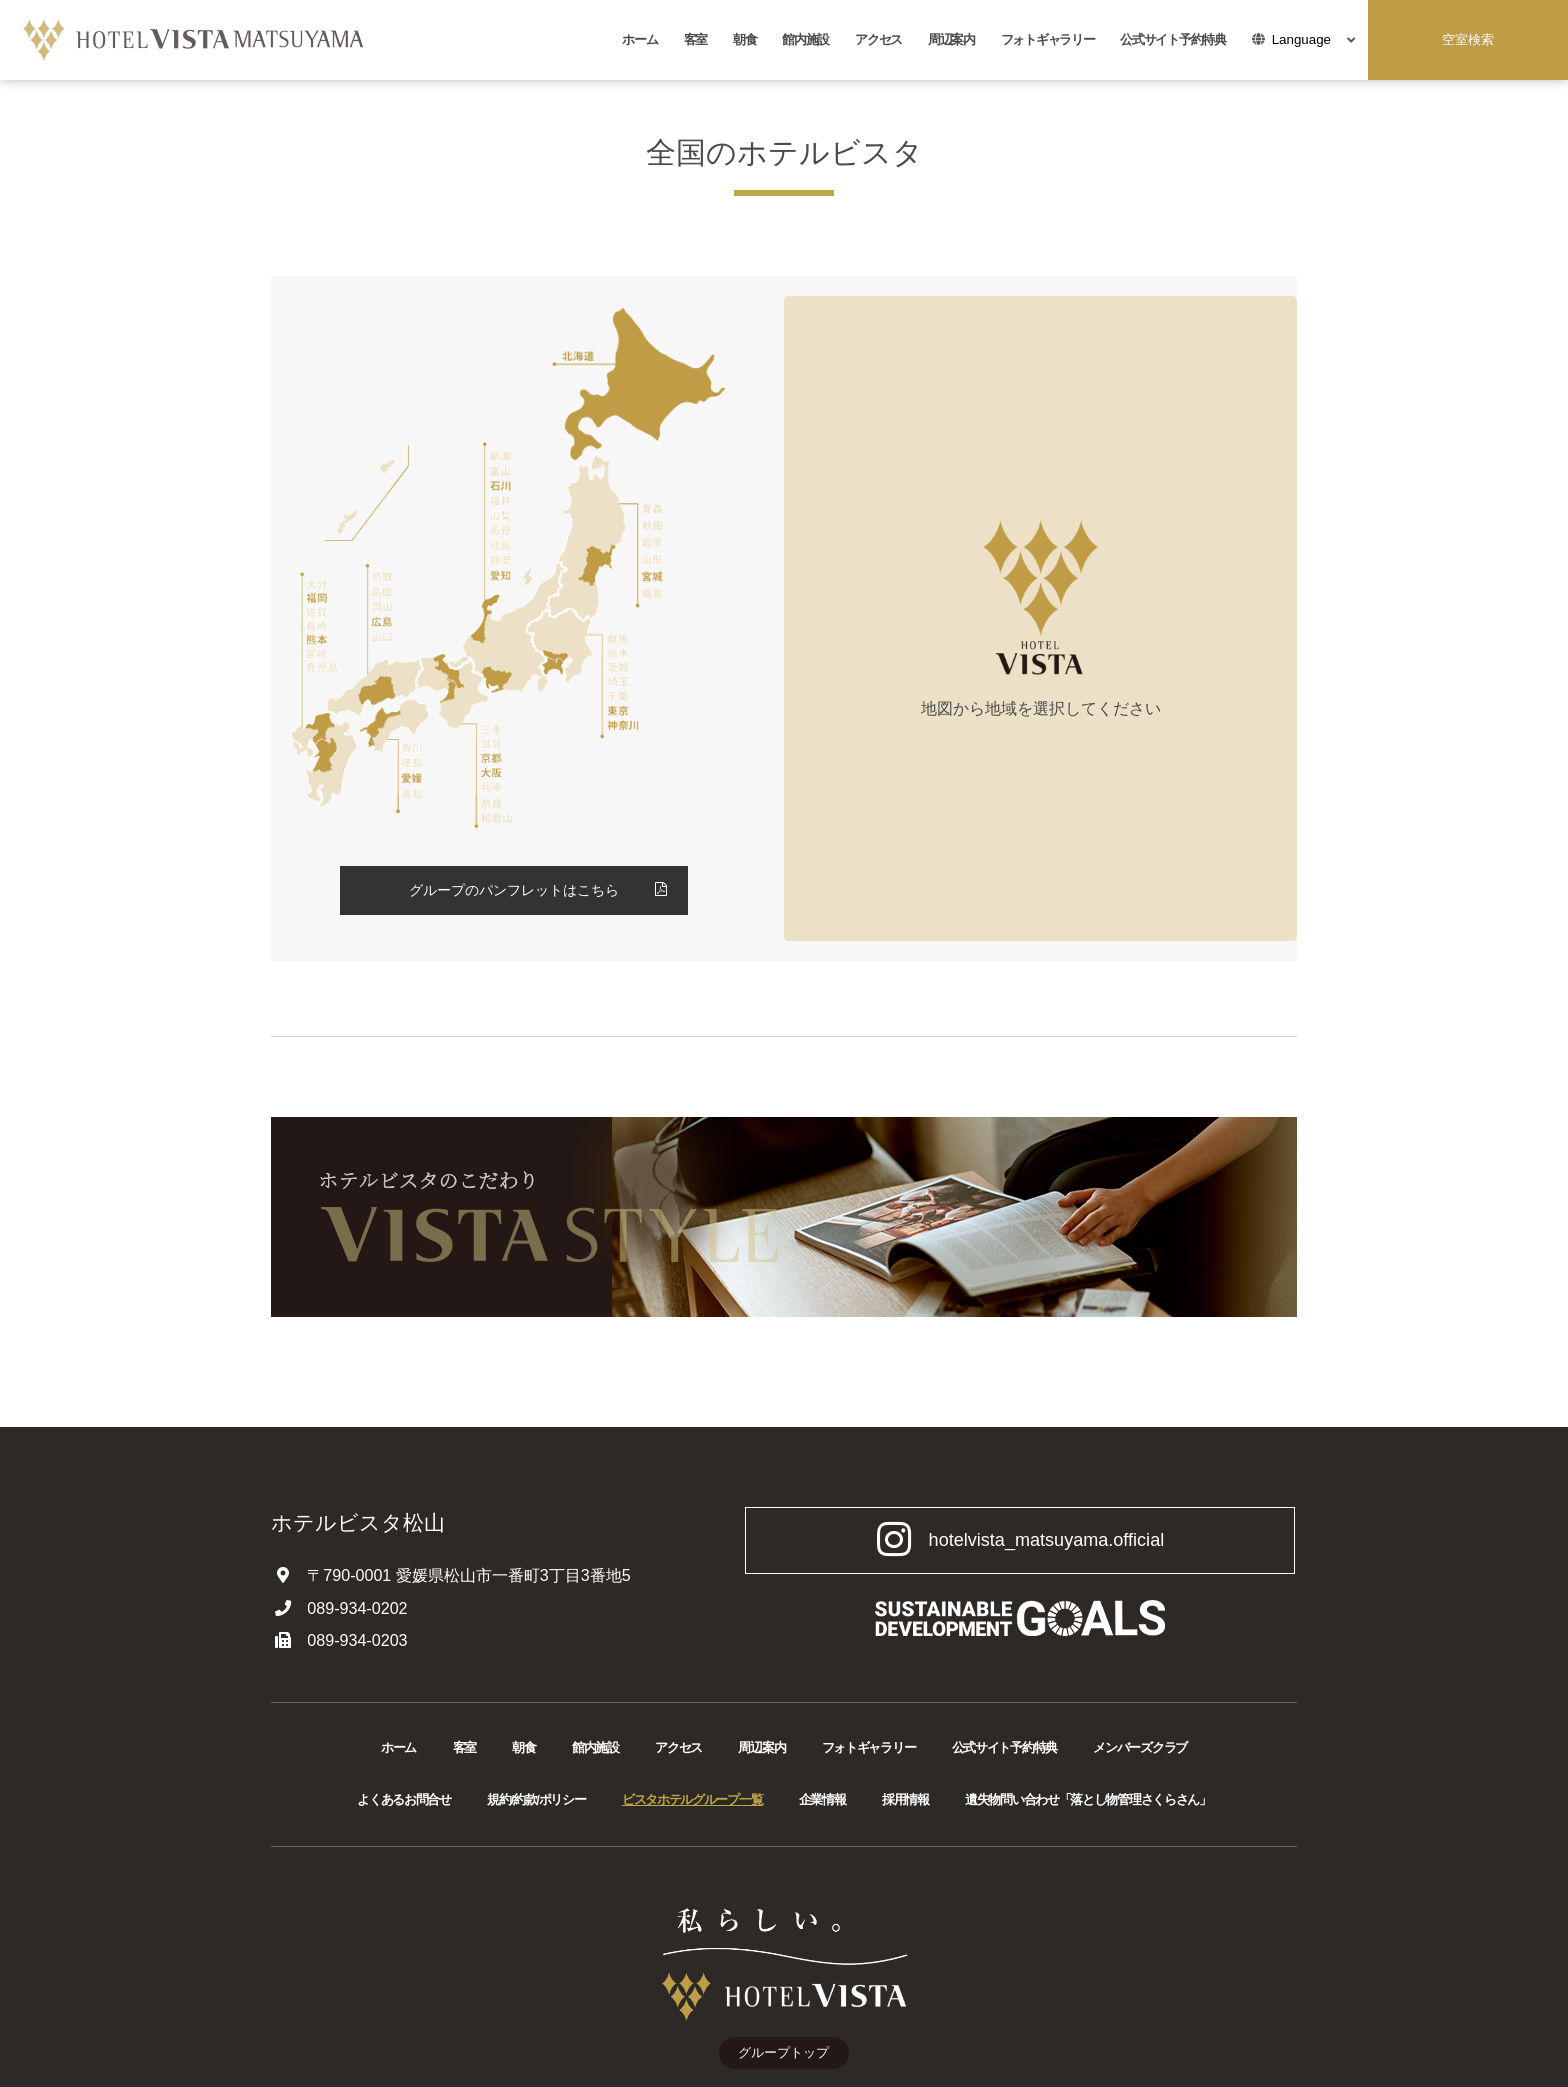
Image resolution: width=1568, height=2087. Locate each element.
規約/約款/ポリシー (536, 1799)
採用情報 (905, 1799)
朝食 (744, 39)
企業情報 (822, 1799)
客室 (695, 39)
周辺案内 (951, 39)
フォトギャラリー (1048, 39)
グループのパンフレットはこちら (514, 890)
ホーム (639, 39)
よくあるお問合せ (404, 1799)
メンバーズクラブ (1140, 1747)
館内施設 (805, 39)
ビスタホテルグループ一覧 (692, 1799)
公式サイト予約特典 (1172, 39)
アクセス (878, 39)
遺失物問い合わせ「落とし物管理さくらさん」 (1088, 1799)
